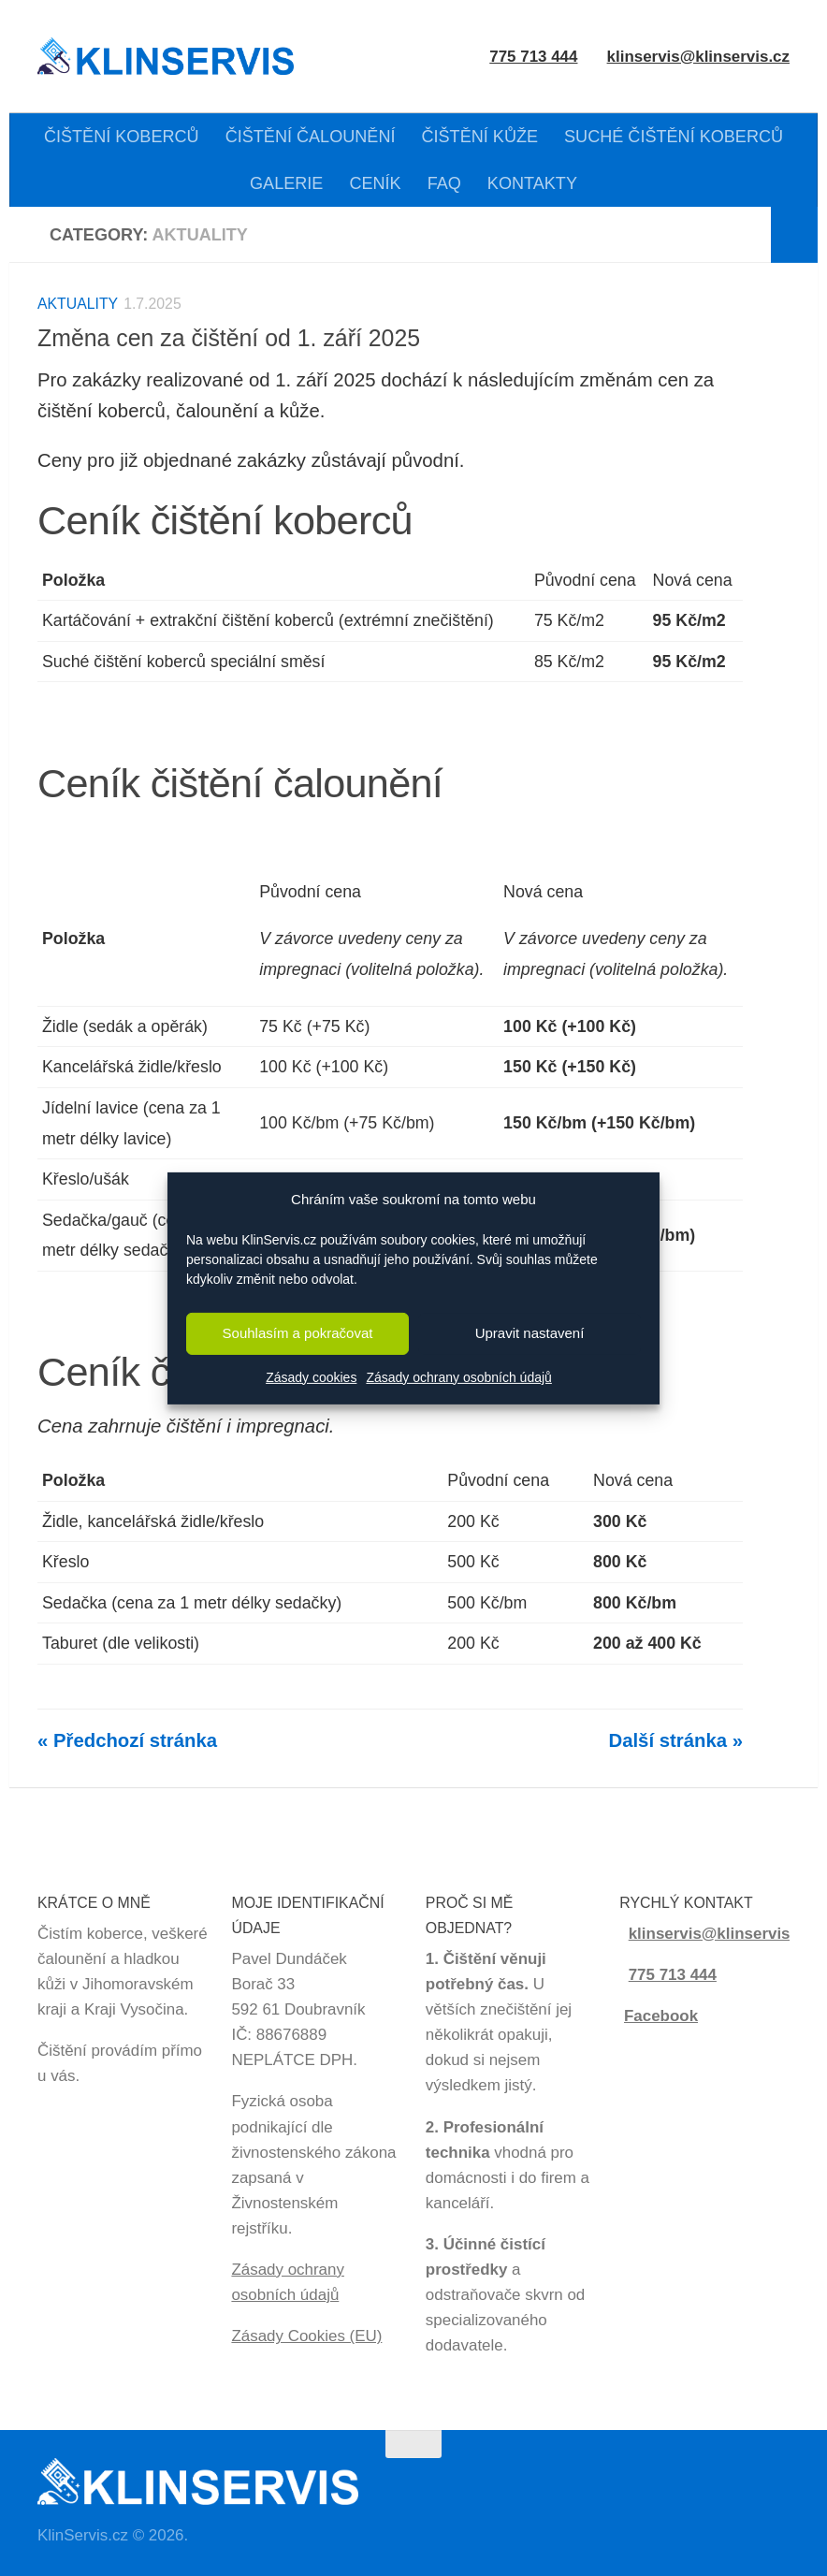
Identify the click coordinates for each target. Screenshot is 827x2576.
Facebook (661, 2016)
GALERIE (286, 183)
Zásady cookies (311, 1377)
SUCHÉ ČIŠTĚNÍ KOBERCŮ (673, 136)
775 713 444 (673, 1975)
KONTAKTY (532, 183)
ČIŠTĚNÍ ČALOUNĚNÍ (310, 136)
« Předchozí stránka (127, 1740)
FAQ (444, 183)
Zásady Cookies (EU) (306, 2336)
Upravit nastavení (530, 1333)
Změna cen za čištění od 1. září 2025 (228, 338)
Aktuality (77, 304)
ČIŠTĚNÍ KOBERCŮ (121, 136)
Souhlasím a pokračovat (298, 1333)
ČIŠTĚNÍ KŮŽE (479, 136)
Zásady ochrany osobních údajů (458, 1377)
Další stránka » (675, 1740)
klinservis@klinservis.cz (698, 56)
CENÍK (374, 183)
